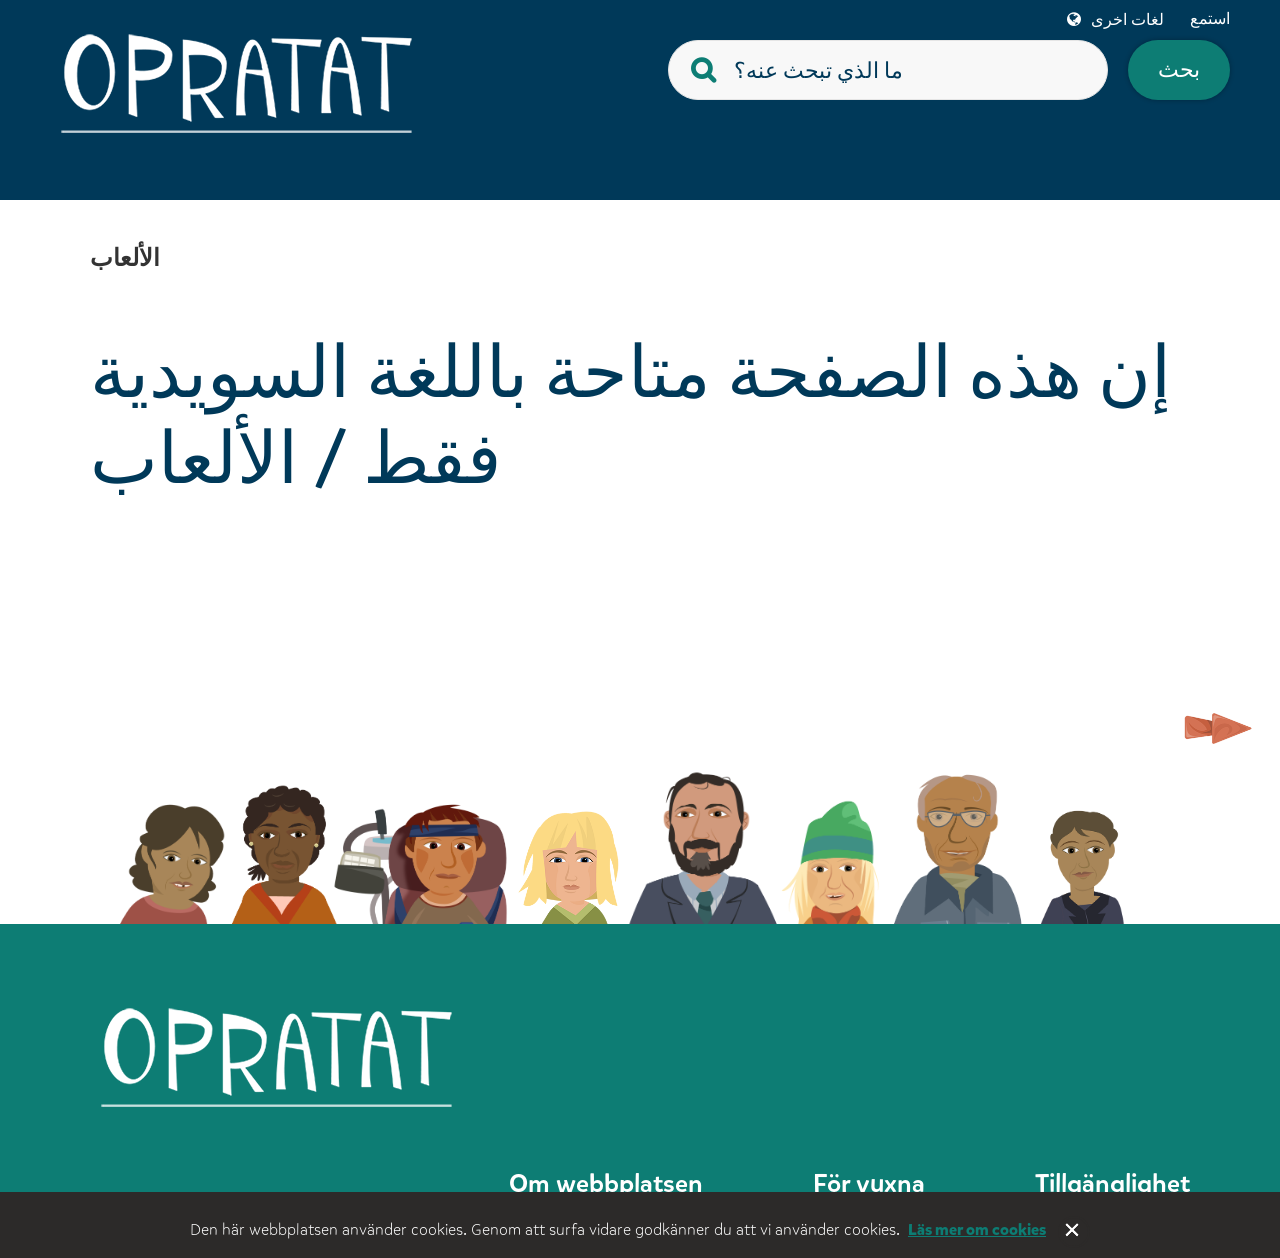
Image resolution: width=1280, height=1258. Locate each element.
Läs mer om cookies (977, 1229)
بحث (1179, 69)
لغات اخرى (1127, 19)
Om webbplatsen (606, 1183)
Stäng (1074, 1232)
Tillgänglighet (1112, 1183)
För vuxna (869, 1183)
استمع (1210, 18)
